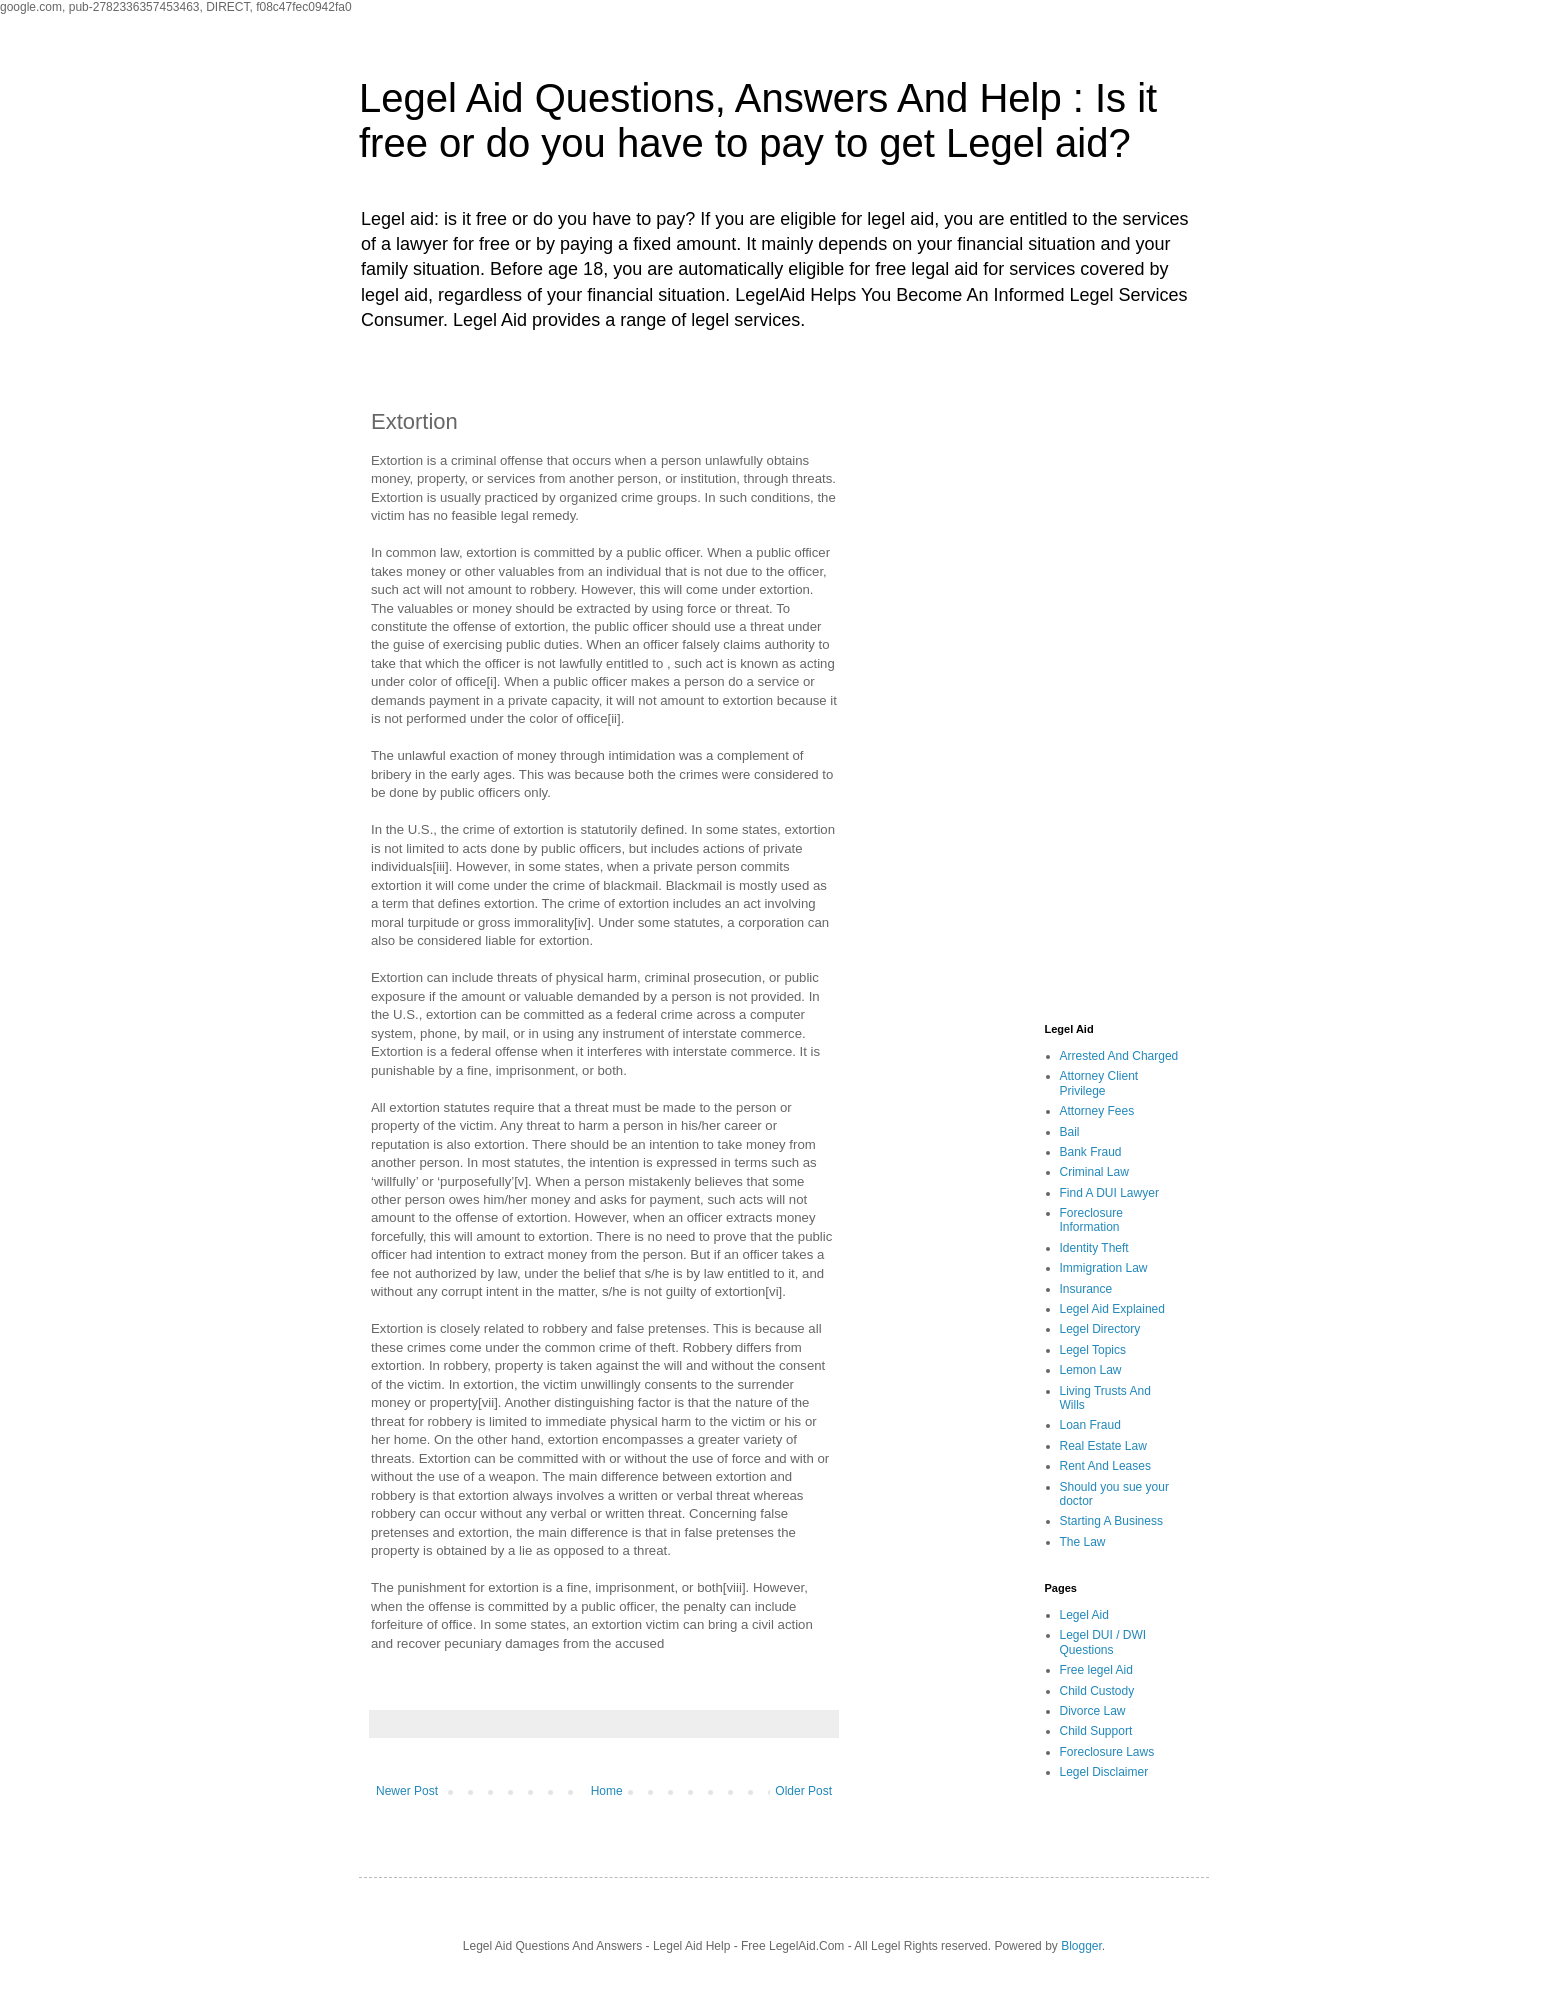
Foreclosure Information (1091, 1220)
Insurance (1086, 1289)
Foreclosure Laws (1107, 1752)
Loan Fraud (1090, 1425)
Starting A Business (1111, 1521)
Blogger (1081, 1946)
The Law (1083, 1542)
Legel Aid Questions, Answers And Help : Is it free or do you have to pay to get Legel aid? (758, 120)
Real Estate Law (1103, 1446)
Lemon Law (1091, 1370)
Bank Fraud (1091, 1152)
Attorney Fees (1097, 1111)
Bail (1070, 1132)
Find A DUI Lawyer (1109, 1193)
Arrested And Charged (1119, 1056)
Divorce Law (1093, 1711)
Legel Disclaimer (1104, 1772)
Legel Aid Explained (1112, 1309)
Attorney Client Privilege (1099, 1083)
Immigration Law (1104, 1268)
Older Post (803, 1791)
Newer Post (407, 1791)
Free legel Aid (1096, 1670)
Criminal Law (1094, 1172)
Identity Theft (1094, 1248)
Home (607, 1791)
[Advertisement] (1029, 693)
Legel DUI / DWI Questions (1103, 1642)
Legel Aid (1084, 1615)
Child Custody (1097, 1691)
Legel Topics (1093, 1350)
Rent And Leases (1105, 1466)
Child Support (1096, 1731)
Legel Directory (1100, 1329)
